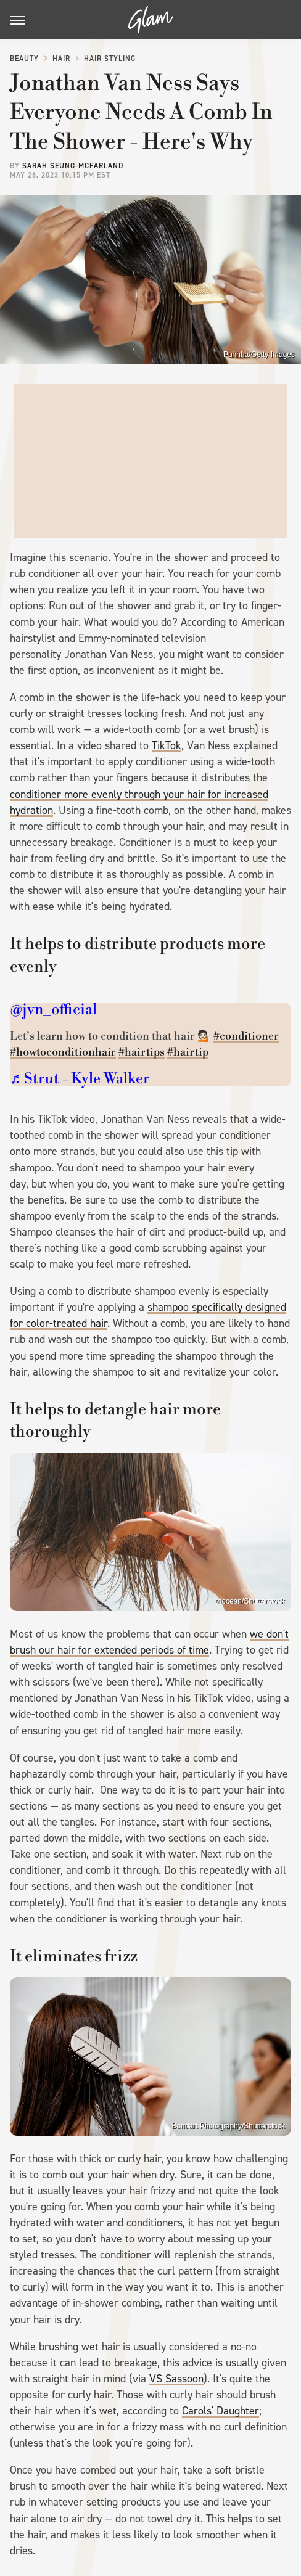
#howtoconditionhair (63, 1052)
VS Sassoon (176, 2378)
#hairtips (141, 1052)
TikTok (166, 745)
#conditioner (246, 1036)
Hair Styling (110, 58)
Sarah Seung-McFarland (72, 166)
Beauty (24, 58)
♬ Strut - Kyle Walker (79, 1079)
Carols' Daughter (220, 2410)
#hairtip (187, 1052)
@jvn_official (53, 1010)
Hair (61, 58)
